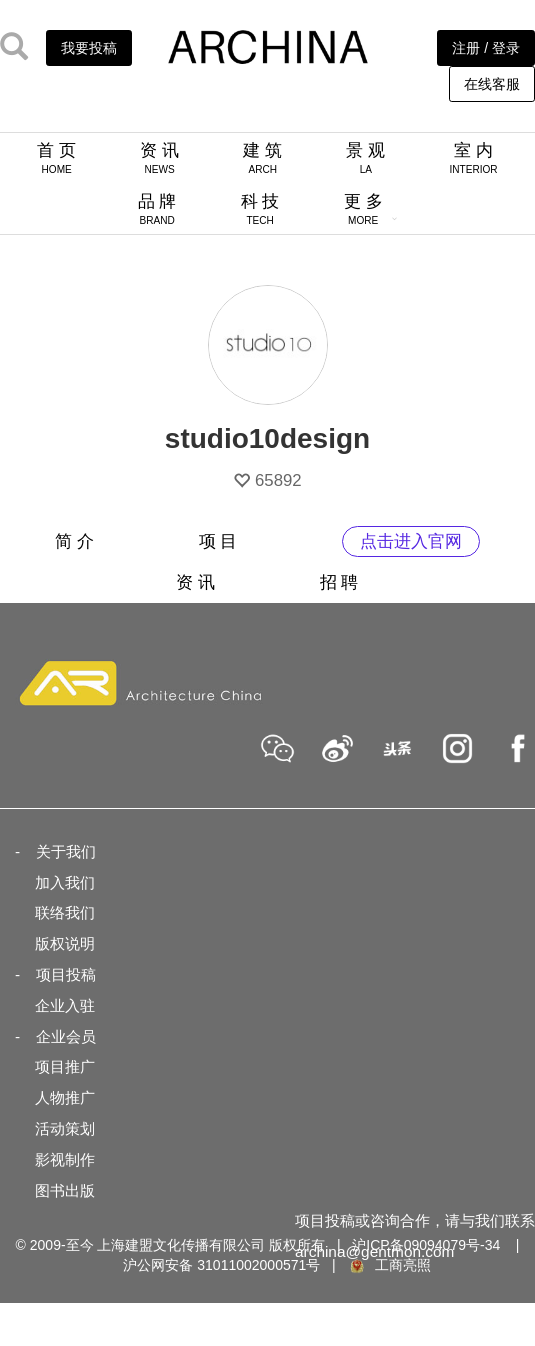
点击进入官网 (411, 541)
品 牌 (157, 209)
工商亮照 (389, 1265)
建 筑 (262, 158)
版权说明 (65, 943)
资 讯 (159, 158)
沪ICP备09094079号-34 (426, 1245)
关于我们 (66, 851)
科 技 (260, 209)
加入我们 (65, 882)
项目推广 (65, 1066)
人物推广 (65, 1097)
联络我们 (65, 912)
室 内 (473, 158)
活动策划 (65, 1128)
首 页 (56, 158)
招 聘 (339, 582)
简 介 (74, 541)
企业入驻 (65, 1005)
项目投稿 (66, 974)
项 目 (218, 541)
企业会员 (66, 1036)
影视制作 (65, 1159)
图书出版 (65, 1190)
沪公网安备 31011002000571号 (221, 1265)
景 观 (365, 158)
